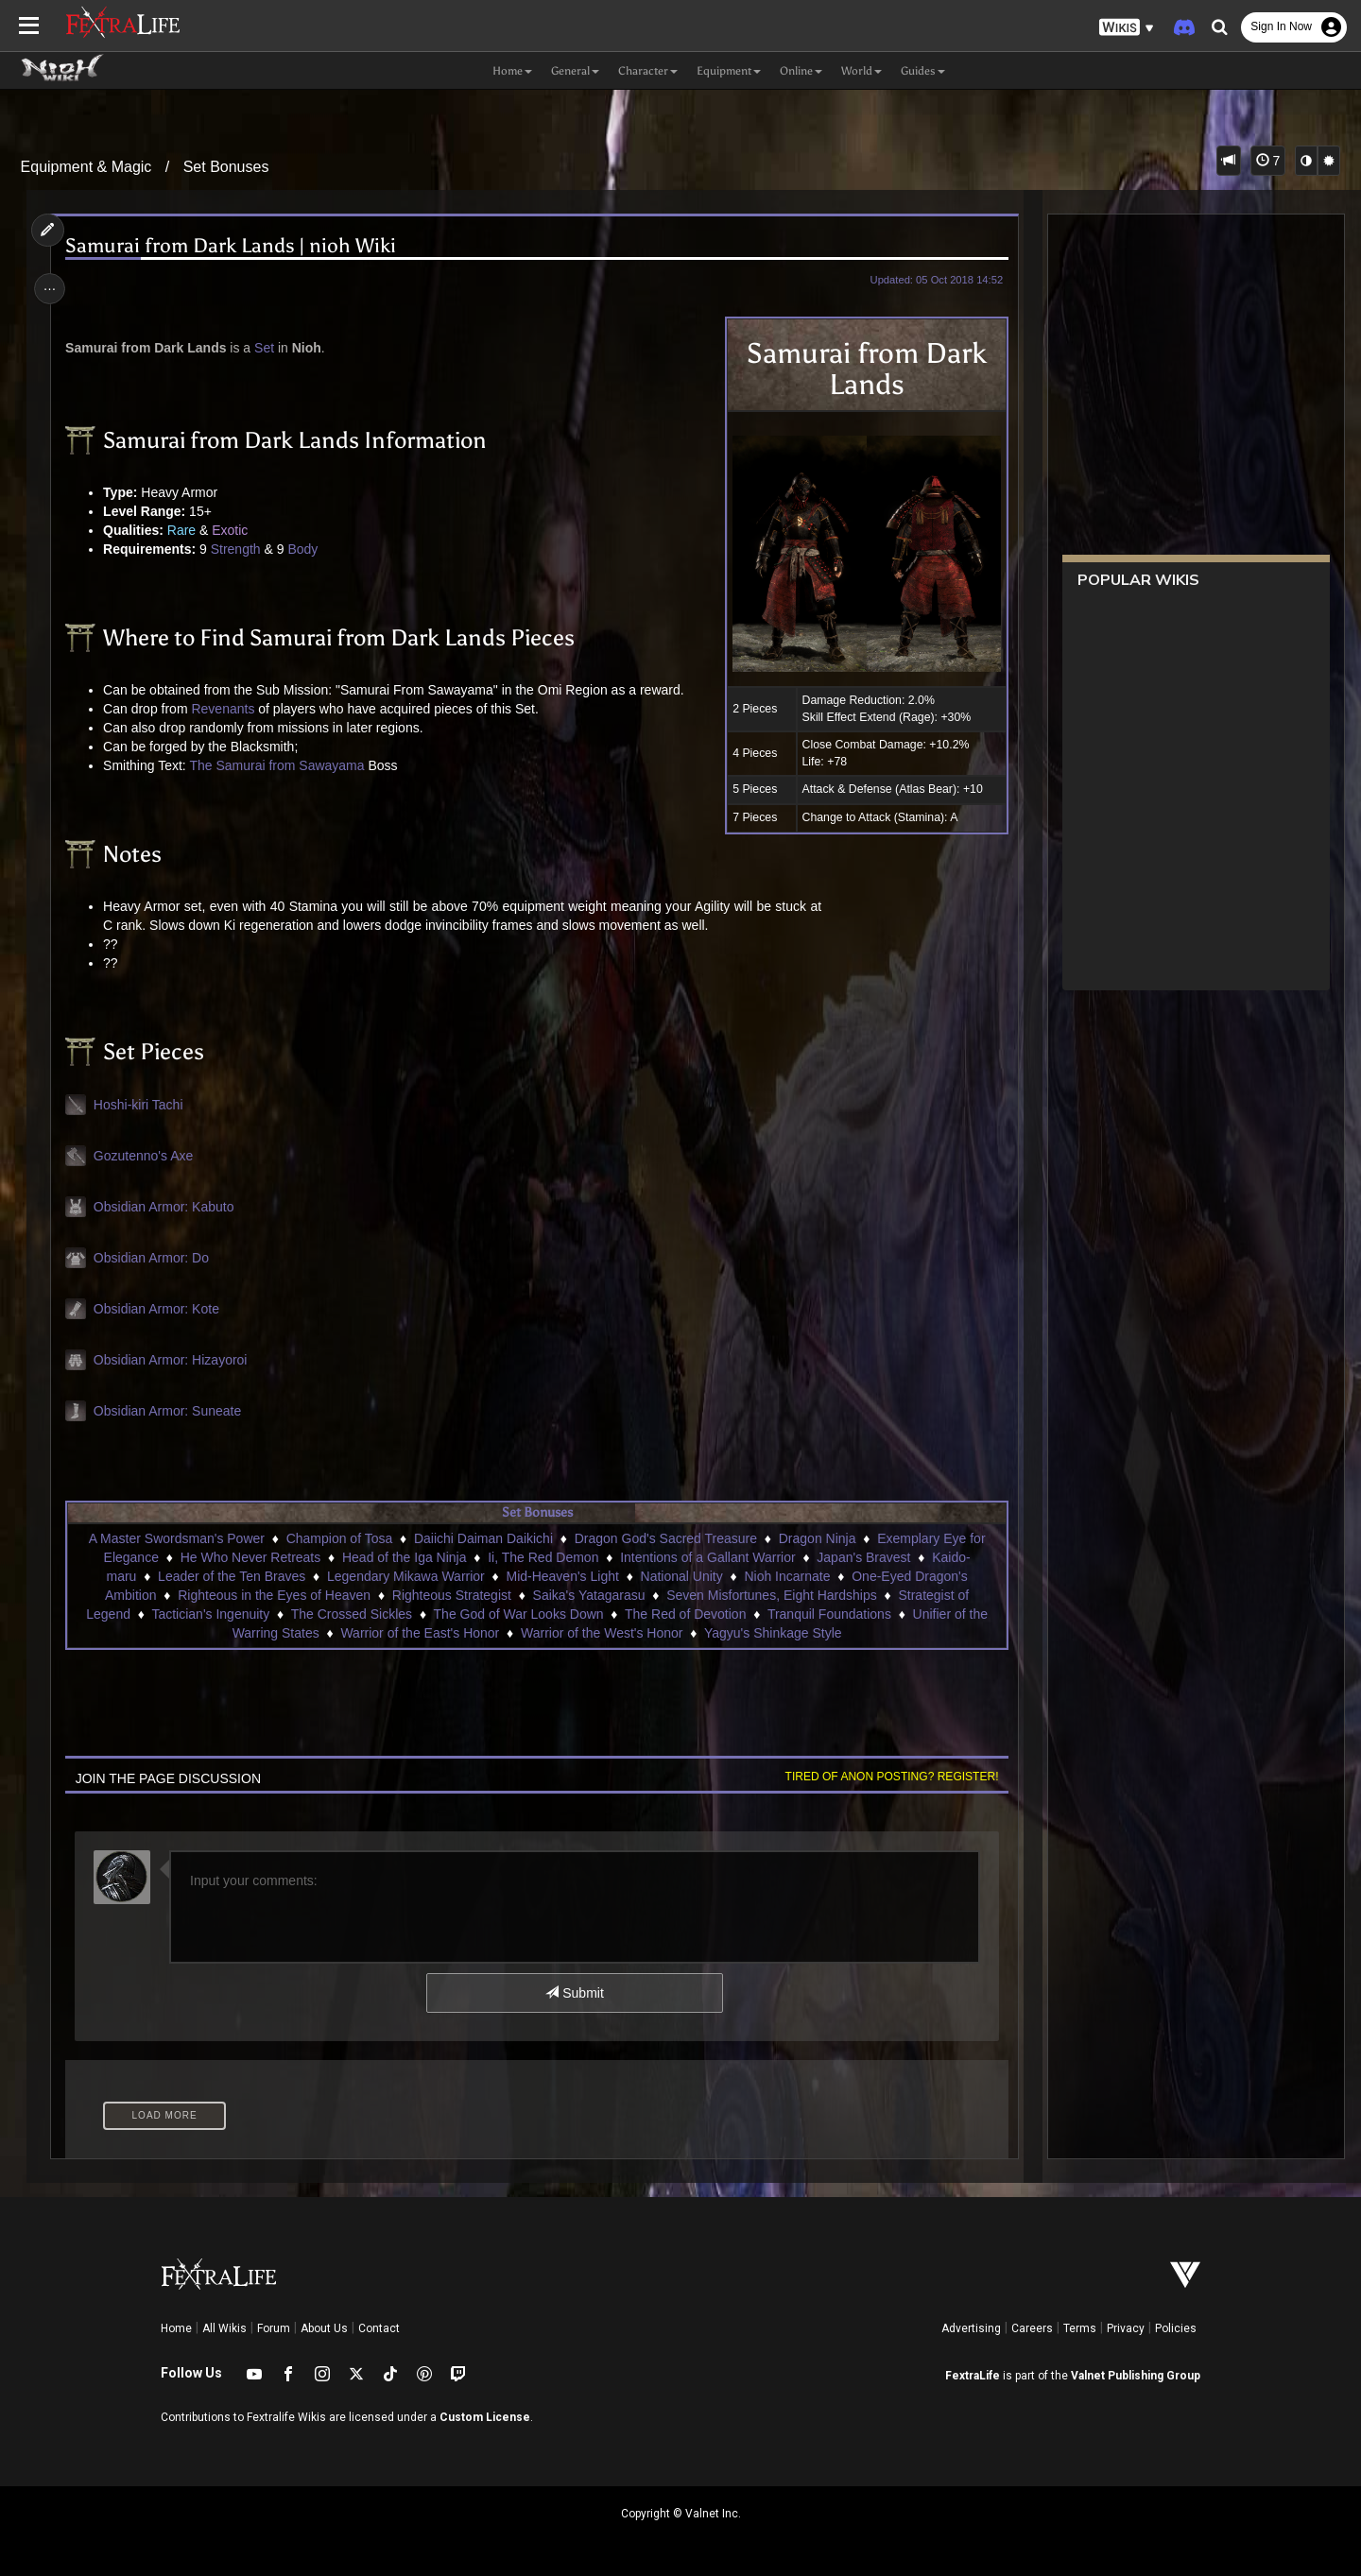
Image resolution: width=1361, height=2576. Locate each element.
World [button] (861, 70)
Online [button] (801, 70)
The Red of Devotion (684, 1614)
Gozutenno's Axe (146, 1155)
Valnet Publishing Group (1135, 2375)
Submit (574, 1993)
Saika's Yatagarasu (588, 1595)
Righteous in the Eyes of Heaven (274, 1595)
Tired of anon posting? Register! (887, 1776)
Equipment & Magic (86, 167)
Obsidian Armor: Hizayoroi (173, 1359)
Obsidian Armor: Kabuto (166, 1206)
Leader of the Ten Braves (230, 1576)
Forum (273, 2328)
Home (176, 2328)
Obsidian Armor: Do (154, 1257)
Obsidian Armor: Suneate (170, 1410)
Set (268, 347)
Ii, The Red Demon (543, 1557)
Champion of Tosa (338, 1538)
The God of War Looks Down (518, 1614)
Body (306, 549)
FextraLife (972, 2375)
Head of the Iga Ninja (403, 1557)
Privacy (1126, 2328)
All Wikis (224, 2328)
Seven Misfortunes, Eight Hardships (771, 1595)
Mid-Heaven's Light (562, 1576)
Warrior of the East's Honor (419, 1632)
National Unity (681, 1576)
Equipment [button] (729, 70)
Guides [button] (923, 70)
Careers (1032, 2328)
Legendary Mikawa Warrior (405, 1576)
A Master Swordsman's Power (176, 1538)
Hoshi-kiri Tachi (141, 1104)
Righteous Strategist (450, 1595)
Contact (379, 2328)
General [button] (575, 70)
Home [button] (512, 70)
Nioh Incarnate (787, 1576)
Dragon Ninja (816, 1538)
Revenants (226, 708)
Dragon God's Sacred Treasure (665, 1538)
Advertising (971, 2328)
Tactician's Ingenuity (210, 1614)
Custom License (484, 2417)
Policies (1176, 2328)
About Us (324, 2328)
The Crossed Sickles (350, 1614)
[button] (1126, 27)
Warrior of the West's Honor (601, 1632)
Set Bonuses (226, 167)
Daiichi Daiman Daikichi (482, 1538)
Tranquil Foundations (828, 1614)
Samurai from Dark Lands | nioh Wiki (234, 246)
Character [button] (648, 70)
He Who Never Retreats (250, 1557)
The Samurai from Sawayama (280, 765)
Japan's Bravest (863, 1557)
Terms (1079, 2328)
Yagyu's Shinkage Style (772, 1632)
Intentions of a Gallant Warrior (707, 1557)
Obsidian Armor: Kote (159, 1308)
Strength (239, 549)
